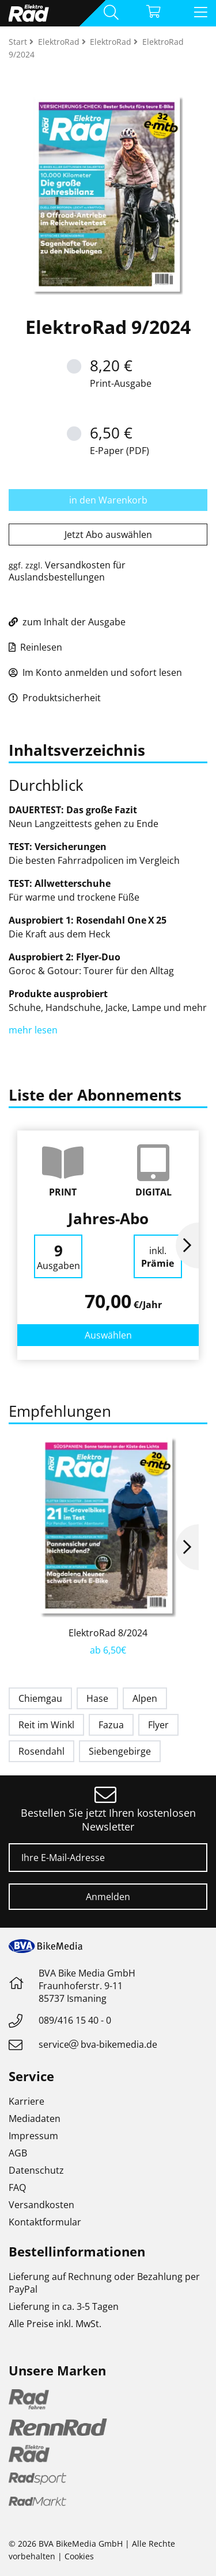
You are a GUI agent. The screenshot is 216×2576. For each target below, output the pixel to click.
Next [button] (187, 1245)
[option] (108, 1245)
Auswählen (108, 1335)
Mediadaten (34, 2118)
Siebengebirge (120, 1751)
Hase (97, 1698)
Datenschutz (36, 2170)
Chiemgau (40, 1698)
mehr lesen (34, 1030)
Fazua (111, 1724)
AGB (18, 2153)
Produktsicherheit (55, 697)
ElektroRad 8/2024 (108, 1633)
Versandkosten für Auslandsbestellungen (67, 571)
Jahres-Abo (108, 1218)
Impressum (33, 2135)
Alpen (144, 1698)
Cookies (79, 2556)
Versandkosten (41, 2204)
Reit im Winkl (46, 1724)
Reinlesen (35, 647)
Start (19, 41)
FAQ (17, 2187)
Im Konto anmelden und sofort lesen (95, 672)
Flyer (158, 1724)
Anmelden (108, 1896)
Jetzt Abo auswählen (108, 534)
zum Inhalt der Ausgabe (67, 622)
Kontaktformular (45, 2222)
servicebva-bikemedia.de (98, 2044)
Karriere (26, 2101)
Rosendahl (41, 1751)
